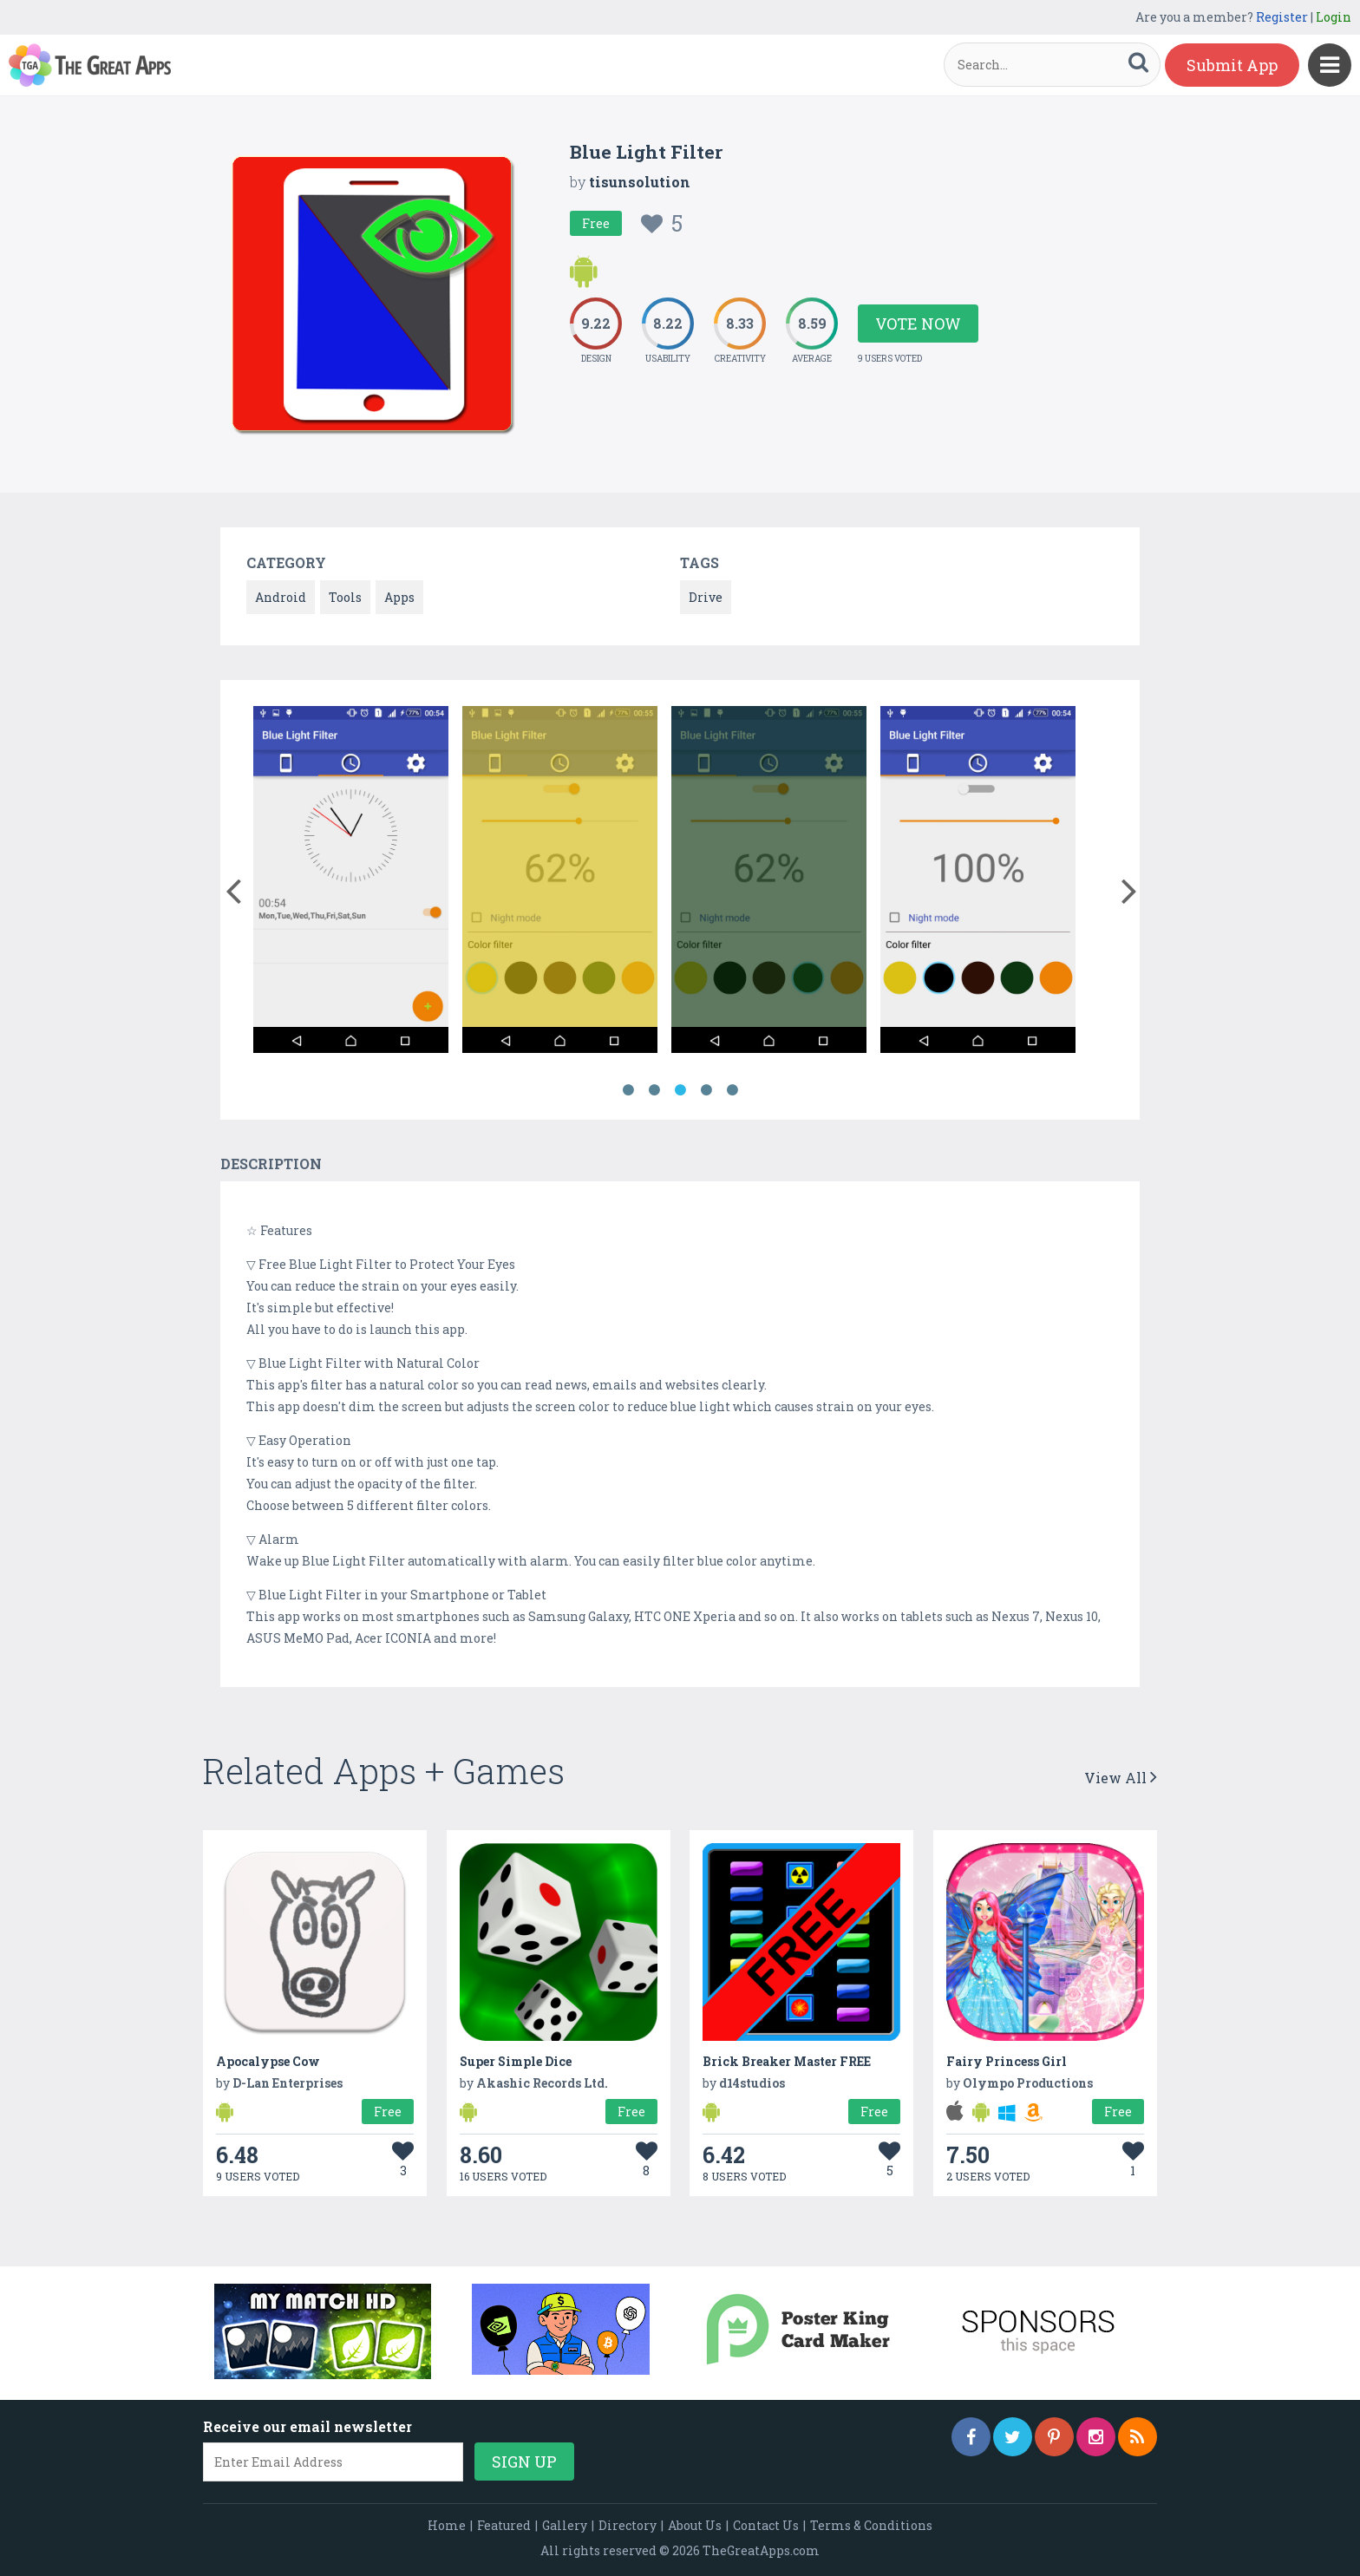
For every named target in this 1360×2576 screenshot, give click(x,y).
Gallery (564, 2525)
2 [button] (654, 1090)
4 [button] (706, 1090)
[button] (233, 887)
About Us (695, 2525)
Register (1282, 17)
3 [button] (680, 1090)
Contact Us (766, 2525)
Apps (399, 597)
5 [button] (732, 1090)
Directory (627, 2525)
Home (447, 2525)
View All (1120, 1778)
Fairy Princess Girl (1006, 2061)
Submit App (1232, 65)
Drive (705, 597)
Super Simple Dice (516, 2061)
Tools (345, 597)
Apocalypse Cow (268, 2061)
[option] (350, 882)
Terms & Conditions (871, 2525)
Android (280, 597)
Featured (504, 2525)
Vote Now (918, 323)
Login (1333, 17)
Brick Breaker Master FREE (787, 2061)
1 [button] (628, 1090)
